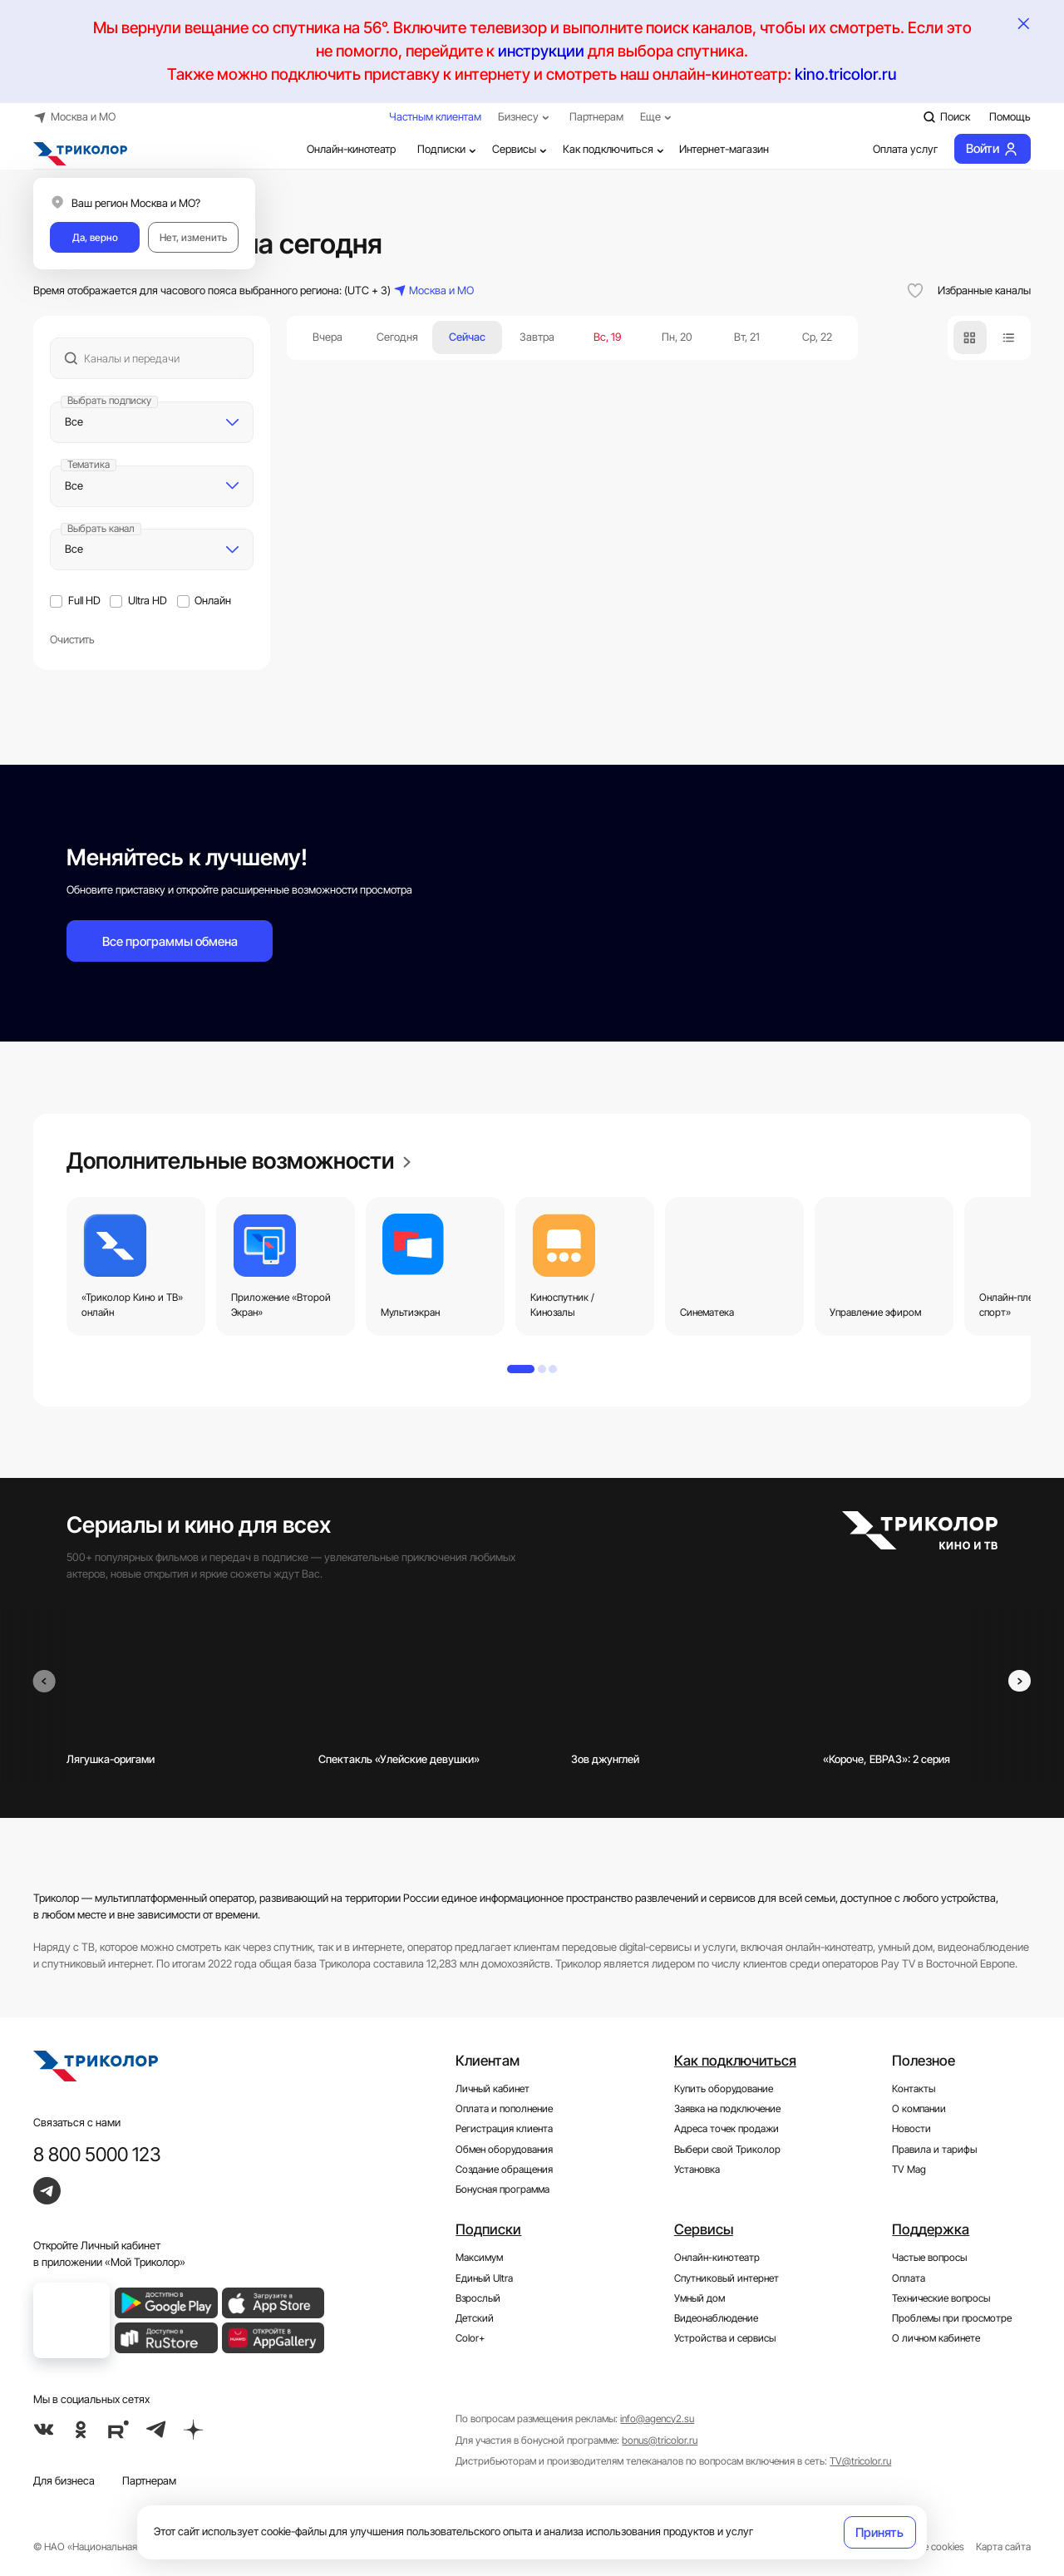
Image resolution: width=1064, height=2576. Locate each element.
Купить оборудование (723, 2089)
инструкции (541, 51)
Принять (879, 2532)
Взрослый (478, 2298)
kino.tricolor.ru (846, 74)
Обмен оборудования (504, 2149)
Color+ (470, 2338)
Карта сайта (1003, 2547)
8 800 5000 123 (97, 2154)
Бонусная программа (502, 2189)
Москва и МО (74, 117)
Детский (475, 2318)
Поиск (946, 117)
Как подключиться (615, 149)
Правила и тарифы (934, 2149)
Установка (697, 2169)
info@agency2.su (657, 2419)
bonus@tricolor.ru (659, 2440)
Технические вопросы (941, 2298)
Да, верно (95, 238)
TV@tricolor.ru (860, 2461)
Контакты (913, 2089)
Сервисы (521, 149)
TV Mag (909, 2169)
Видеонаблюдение (716, 2318)
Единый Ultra (484, 2278)
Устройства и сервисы (725, 2338)
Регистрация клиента (504, 2129)
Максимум (479, 2257)
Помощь (1010, 116)
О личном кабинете (936, 2338)
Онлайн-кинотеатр (340, 149)
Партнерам (596, 116)
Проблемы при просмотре (952, 2318)
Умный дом (699, 2298)
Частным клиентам (435, 116)
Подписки (448, 149)
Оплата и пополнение (504, 2109)
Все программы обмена (170, 941)
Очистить (72, 639)
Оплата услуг (894, 149)
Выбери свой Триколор (727, 2149)
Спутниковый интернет (726, 2278)
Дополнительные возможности (238, 1160)
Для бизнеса (64, 2480)
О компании (919, 2109)
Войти (992, 148)
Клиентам (488, 2060)
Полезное (923, 2060)
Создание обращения (504, 2169)
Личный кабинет (493, 2089)
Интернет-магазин (724, 148)
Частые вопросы (929, 2257)
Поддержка (930, 2229)
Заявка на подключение (727, 2109)
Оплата (908, 2278)
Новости (911, 2129)
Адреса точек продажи (726, 2129)
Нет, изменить (193, 238)
